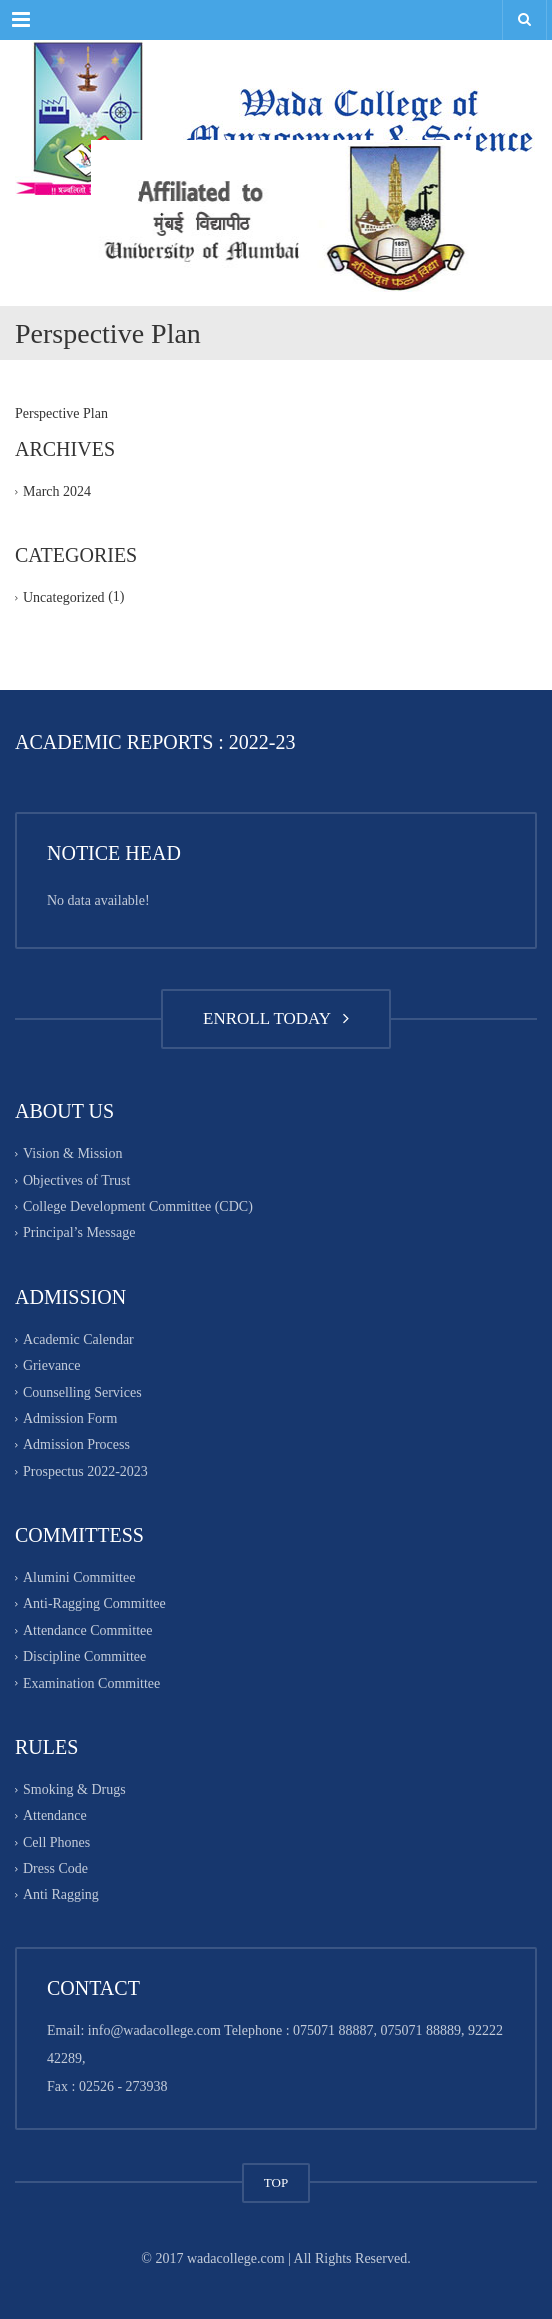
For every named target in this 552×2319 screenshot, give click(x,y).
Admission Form (70, 1418)
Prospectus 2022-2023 (85, 1471)
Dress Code (55, 1868)
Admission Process (76, 1445)
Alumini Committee (79, 1577)
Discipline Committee (84, 1656)
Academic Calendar (78, 1339)
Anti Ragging (61, 1895)
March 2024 (57, 491)
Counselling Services (82, 1392)
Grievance (52, 1365)
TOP (276, 2182)
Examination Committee (91, 1683)
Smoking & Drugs (74, 1789)
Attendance (55, 1816)
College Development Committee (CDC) (138, 1206)
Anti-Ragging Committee (94, 1604)
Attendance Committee (87, 1630)
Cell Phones (56, 1842)
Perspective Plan (61, 413)
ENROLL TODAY (276, 1018)
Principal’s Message (79, 1233)
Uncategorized (64, 598)
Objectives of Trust (76, 1180)
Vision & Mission (73, 1154)
